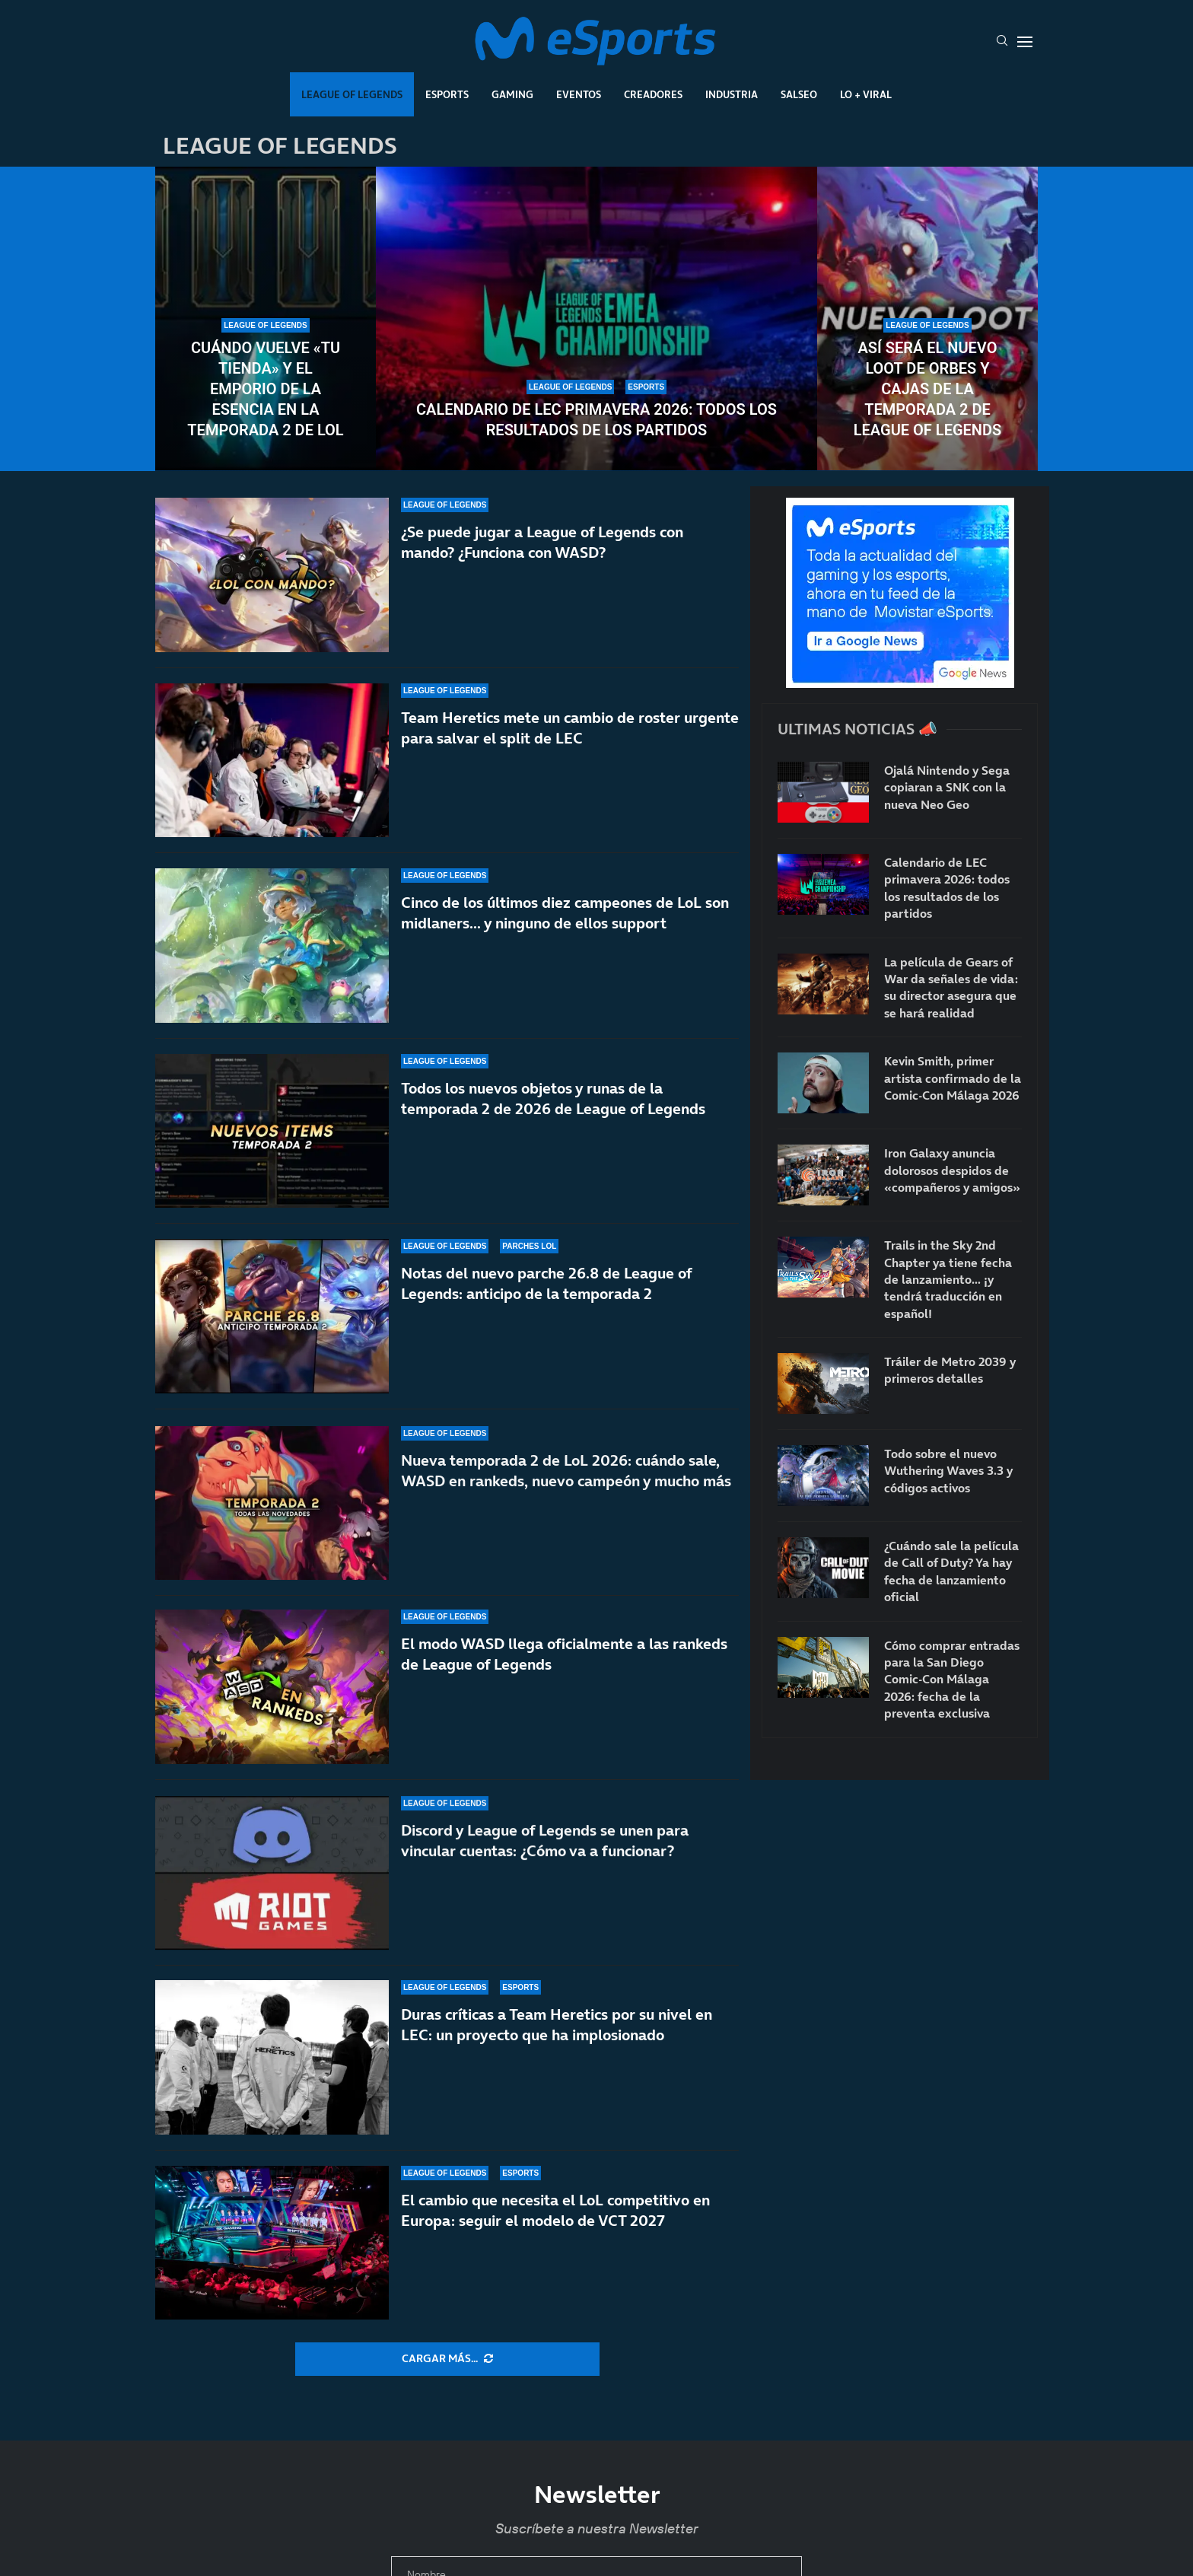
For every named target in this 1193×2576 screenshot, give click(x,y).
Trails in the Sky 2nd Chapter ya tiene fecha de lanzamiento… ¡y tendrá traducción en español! (948, 1279)
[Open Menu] (1024, 41)
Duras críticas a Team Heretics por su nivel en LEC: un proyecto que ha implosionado (556, 2025)
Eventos (578, 94)
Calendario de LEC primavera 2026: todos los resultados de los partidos (596, 419)
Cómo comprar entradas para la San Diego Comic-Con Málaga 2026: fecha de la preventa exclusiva (952, 1679)
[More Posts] (447, 2359)
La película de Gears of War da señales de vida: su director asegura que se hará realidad (951, 987)
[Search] (1002, 42)
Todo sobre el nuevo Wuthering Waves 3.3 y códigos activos (948, 1470)
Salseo (799, 94)
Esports (447, 94)
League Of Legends (351, 94)
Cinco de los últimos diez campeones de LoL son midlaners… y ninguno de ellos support (565, 916)
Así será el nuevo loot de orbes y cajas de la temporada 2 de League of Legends (927, 389)
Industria (731, 94)
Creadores (653, 94)
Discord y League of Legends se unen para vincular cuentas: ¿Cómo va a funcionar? (545, 1862)
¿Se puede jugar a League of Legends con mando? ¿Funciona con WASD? (542, 542)
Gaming (512, 94)
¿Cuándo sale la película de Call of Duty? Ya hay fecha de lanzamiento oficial (951, 1571)
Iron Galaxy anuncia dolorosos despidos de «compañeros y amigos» (952, 1170)
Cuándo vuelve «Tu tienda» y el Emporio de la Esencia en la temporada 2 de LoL (265, 389)
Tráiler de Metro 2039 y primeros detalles (950, 1370)
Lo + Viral (866, 94)
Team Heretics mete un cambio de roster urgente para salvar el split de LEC (570, 728)
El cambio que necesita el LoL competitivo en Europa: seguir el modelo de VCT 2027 (555, 2210)
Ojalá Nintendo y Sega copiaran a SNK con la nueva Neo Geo (947, 787)
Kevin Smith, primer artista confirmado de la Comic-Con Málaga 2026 (952, 1077)
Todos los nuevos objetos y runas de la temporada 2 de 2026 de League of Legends (553, 1119)
